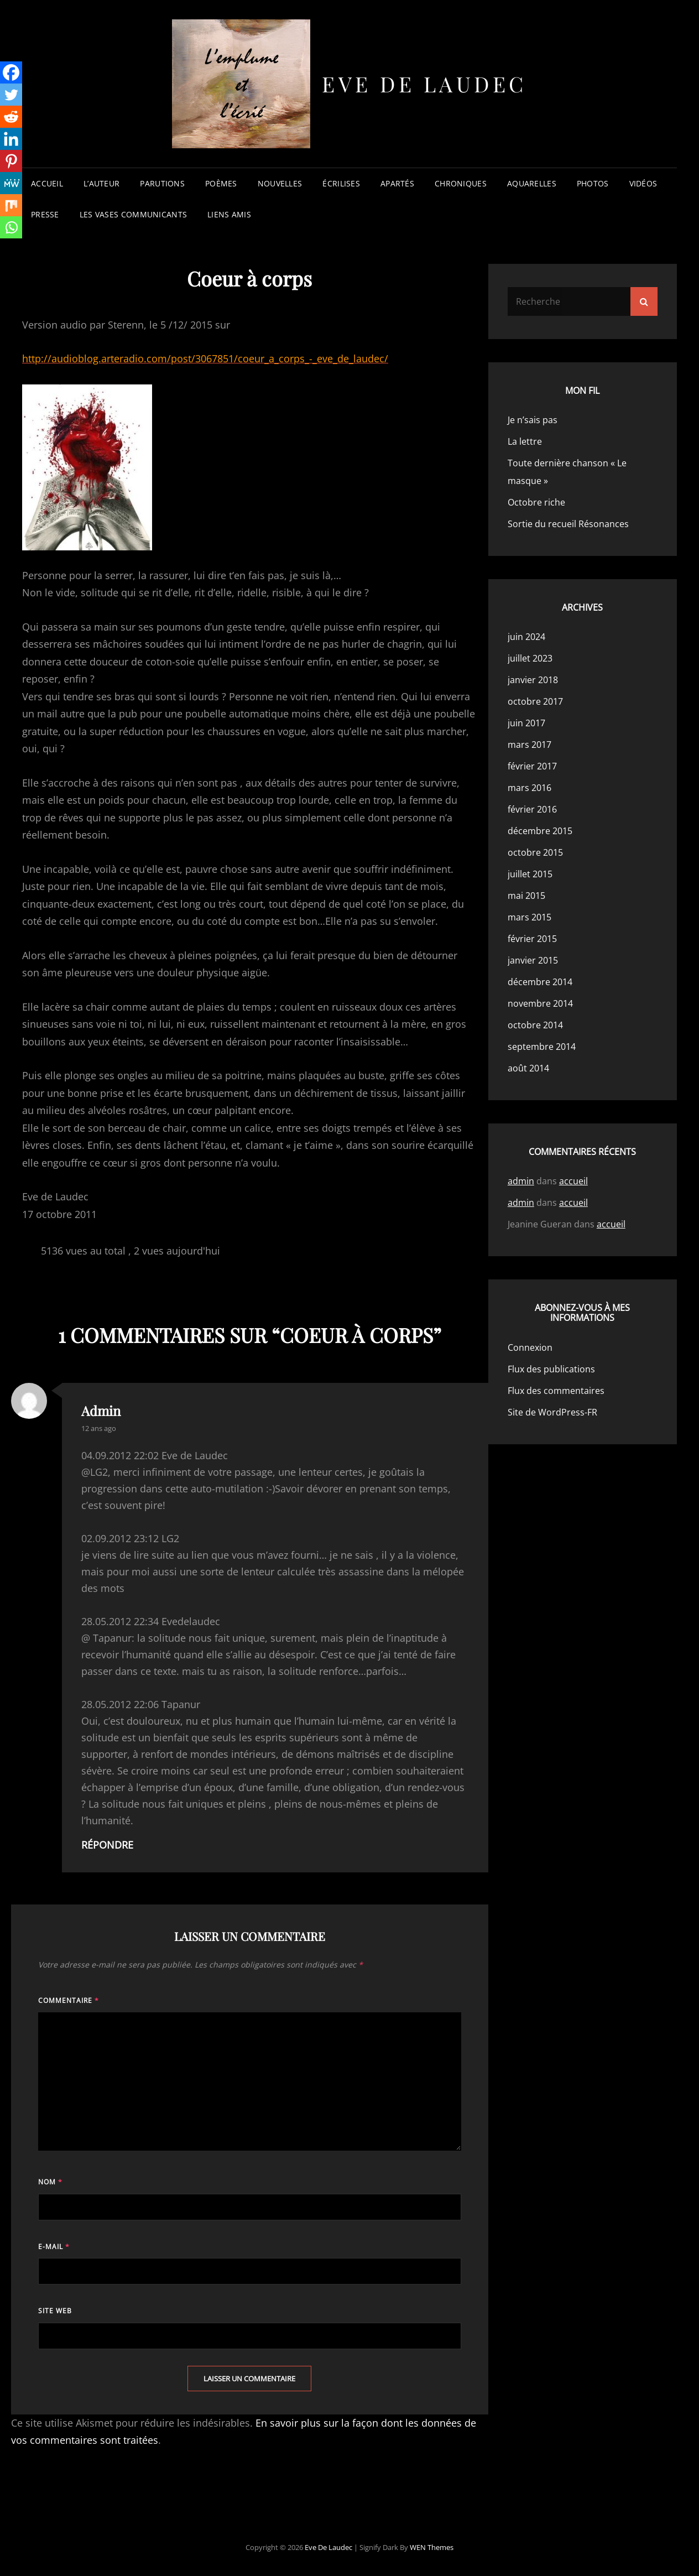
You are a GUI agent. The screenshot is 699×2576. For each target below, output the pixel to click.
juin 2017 (526, 723)
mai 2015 (526, 895)
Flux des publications (551, 1369)
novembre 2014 (540, 1003)
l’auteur (101, 183)
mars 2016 (529, 788)
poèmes (221, 183)
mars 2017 (529, 744)
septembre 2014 (542, 1046)
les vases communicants (133, 214)
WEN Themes (431, 2547)
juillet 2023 (530, 658)
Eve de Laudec (424, 84)
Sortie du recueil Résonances (568, 524)
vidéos (643, 183)
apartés (397, 183)
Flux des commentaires (556, 1391)
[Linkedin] (11, 139)
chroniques (461, 183)
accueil (47, 183)
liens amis (229, 214)
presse (45, 214)
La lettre (525, 441)
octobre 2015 (535, 852)
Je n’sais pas (532, 420)
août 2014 (528, 1068)
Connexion (530, 1347)
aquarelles (531, 183)
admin (101, 1410)
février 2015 (532, 939)
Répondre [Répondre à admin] (107, 1844)
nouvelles (280, 183)
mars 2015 (529, 917)
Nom (50, 2182)
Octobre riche (536, 502)
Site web (55, 2310)
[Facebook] (11, 72)
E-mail (54, 2246)
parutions (162, 183)
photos (593, 183)
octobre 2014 (535, 1025)
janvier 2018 (533, 680)
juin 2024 (526, 637)
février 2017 (532, 766)
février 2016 (532, 809)
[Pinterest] (11, 161)
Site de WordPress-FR (552, 1412)
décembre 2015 (540, 831)
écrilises (341, 183)
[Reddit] (11, 117)
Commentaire (68, 2000)
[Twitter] (11, 95)
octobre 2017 (535, 701)
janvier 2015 (533, 960)
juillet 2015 (530, 874)
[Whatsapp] (11, 227)
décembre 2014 (540, 982)
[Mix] (11, 205)
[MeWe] (11, 183)
